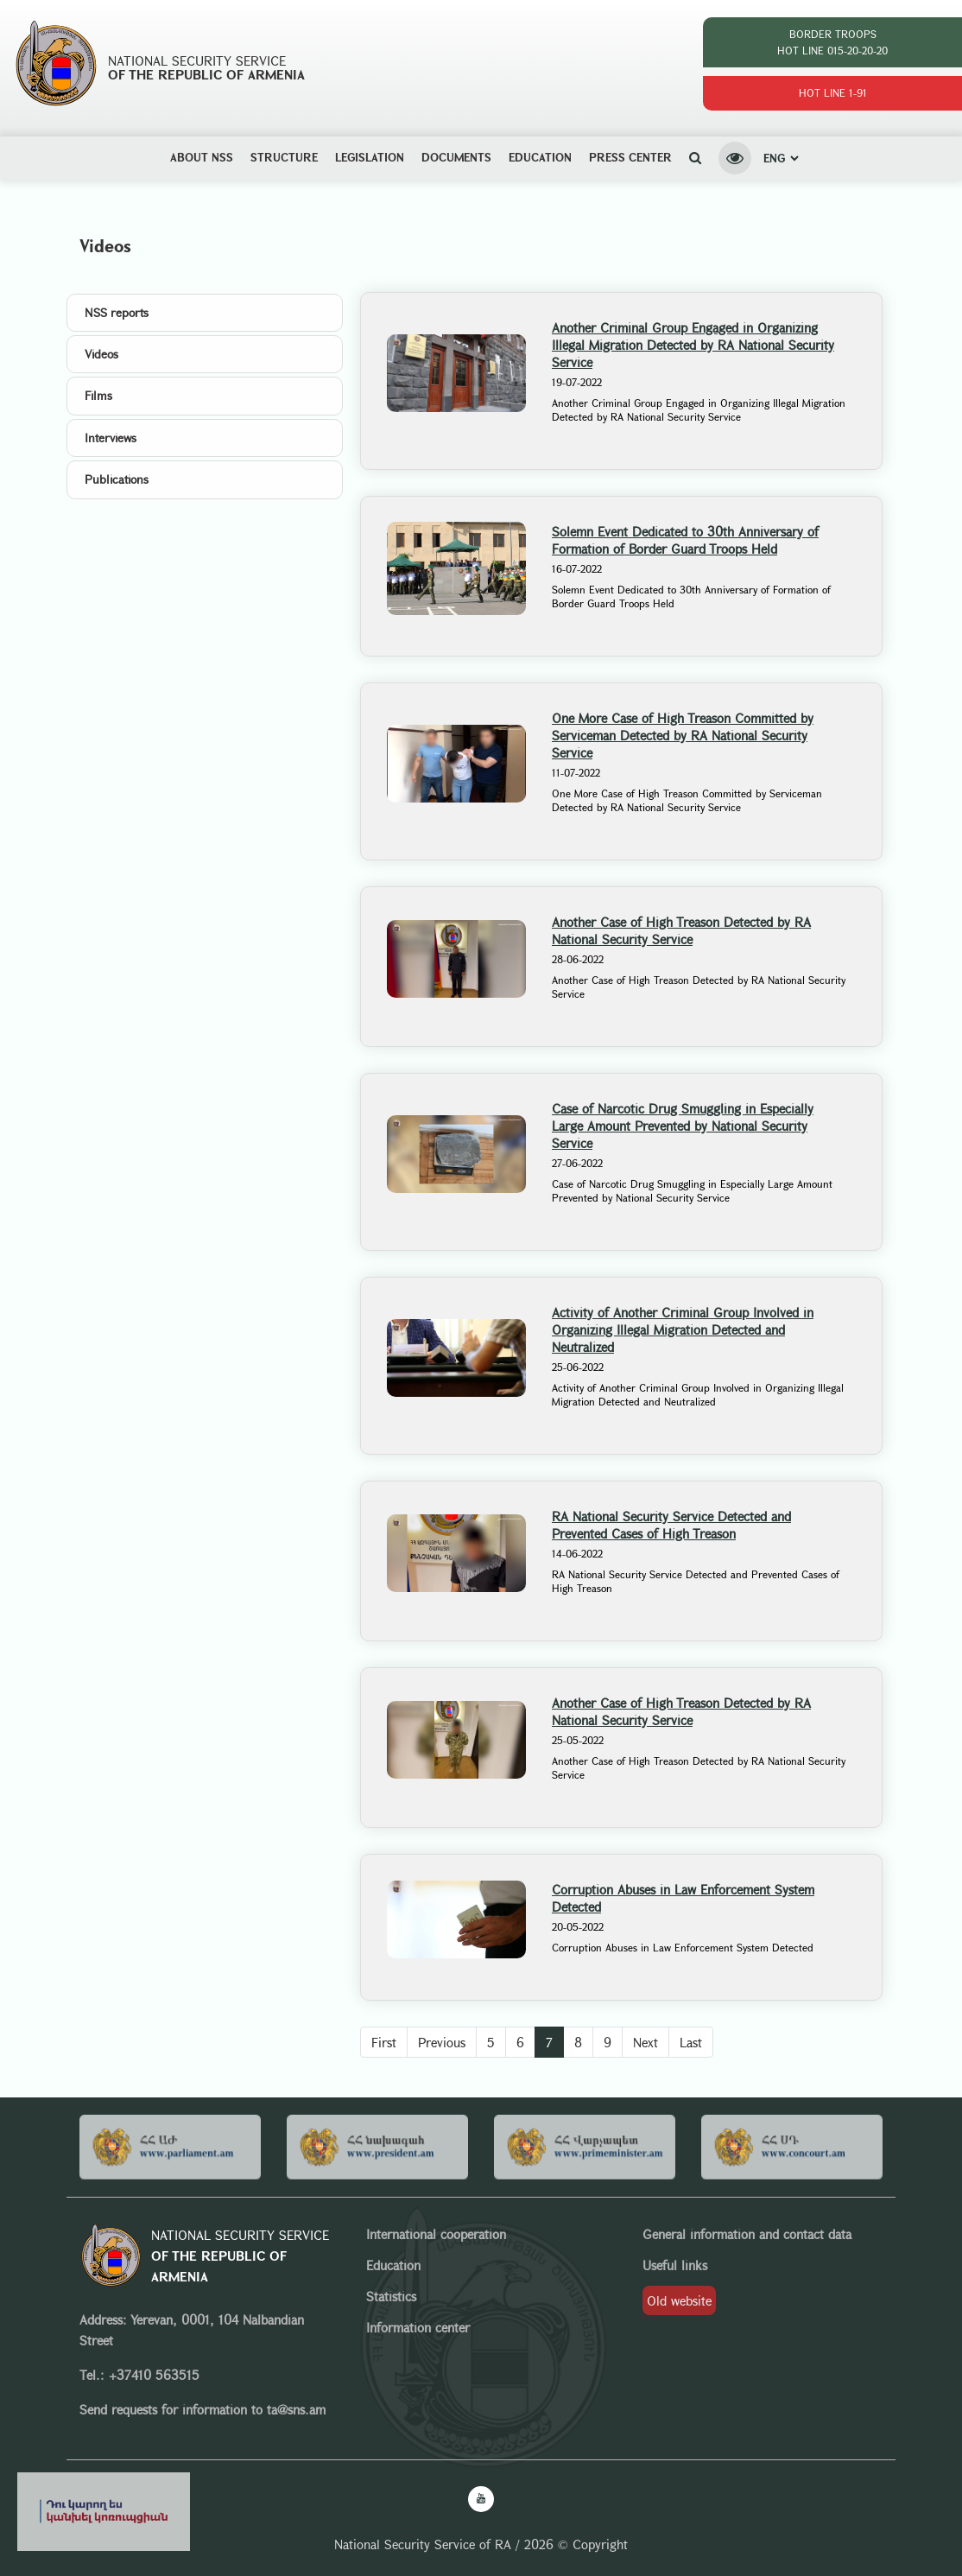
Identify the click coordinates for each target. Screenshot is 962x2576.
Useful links (674, 2265)
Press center (630, 156)
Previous (441, 2042)
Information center (418, 2327)
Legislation (369, 156)
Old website (679, 2300)
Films (98, 395)
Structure (284, 156)
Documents (456, 156)
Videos (101, 354)
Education (540, 156)
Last (691, 2042)
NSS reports (117, 312)
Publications (117, 479)
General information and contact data (746, 2234)
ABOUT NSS (201, 156)
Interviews (110, 437)
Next (645, 2042)
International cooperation (436, 2234)
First (383, 2042)
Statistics (391, 2296)
